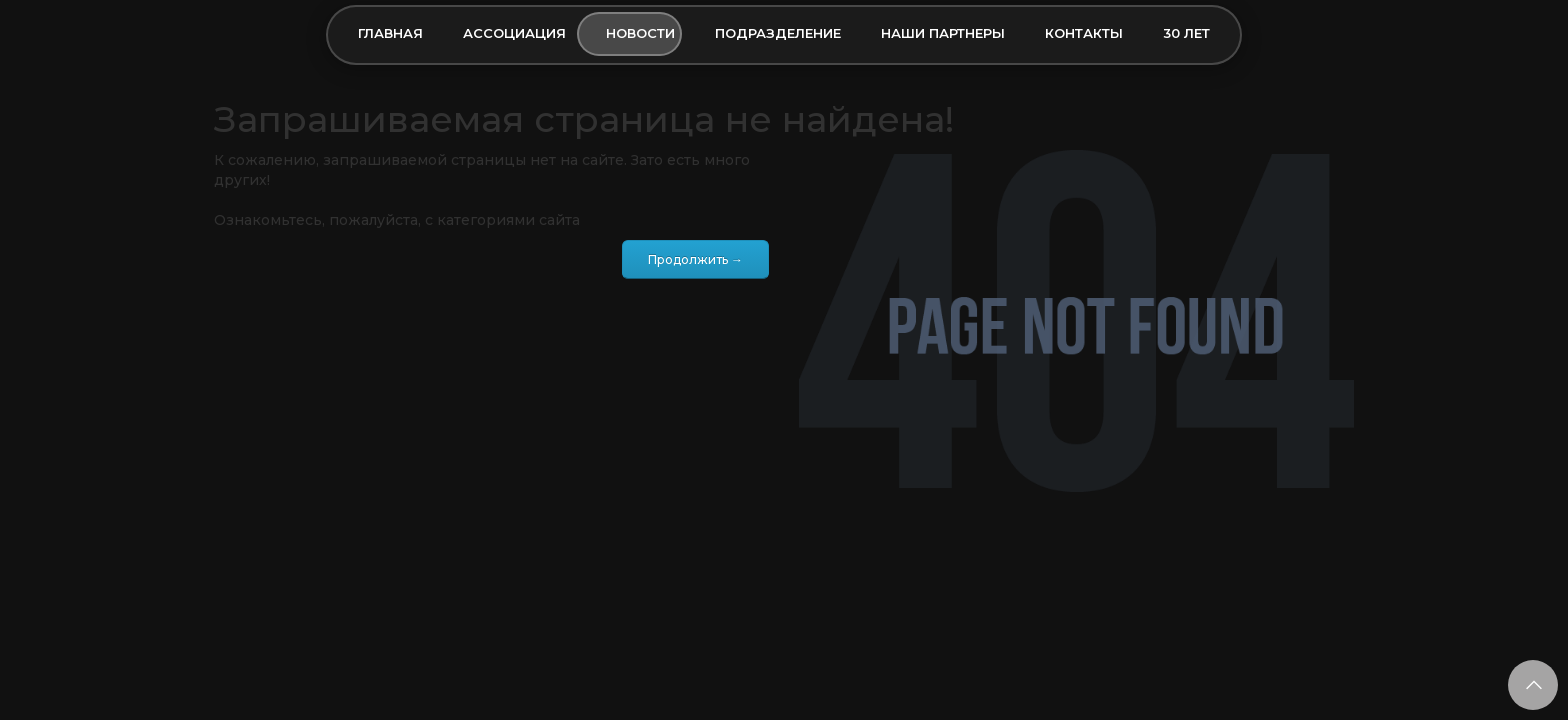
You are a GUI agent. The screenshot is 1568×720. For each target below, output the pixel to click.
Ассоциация (514, 33)
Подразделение (778, 33)
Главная (390, 33)
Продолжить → (695, 259)
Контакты (1084, 33)
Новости (640, 33)
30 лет (1186, 33)
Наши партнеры (943, 33)
